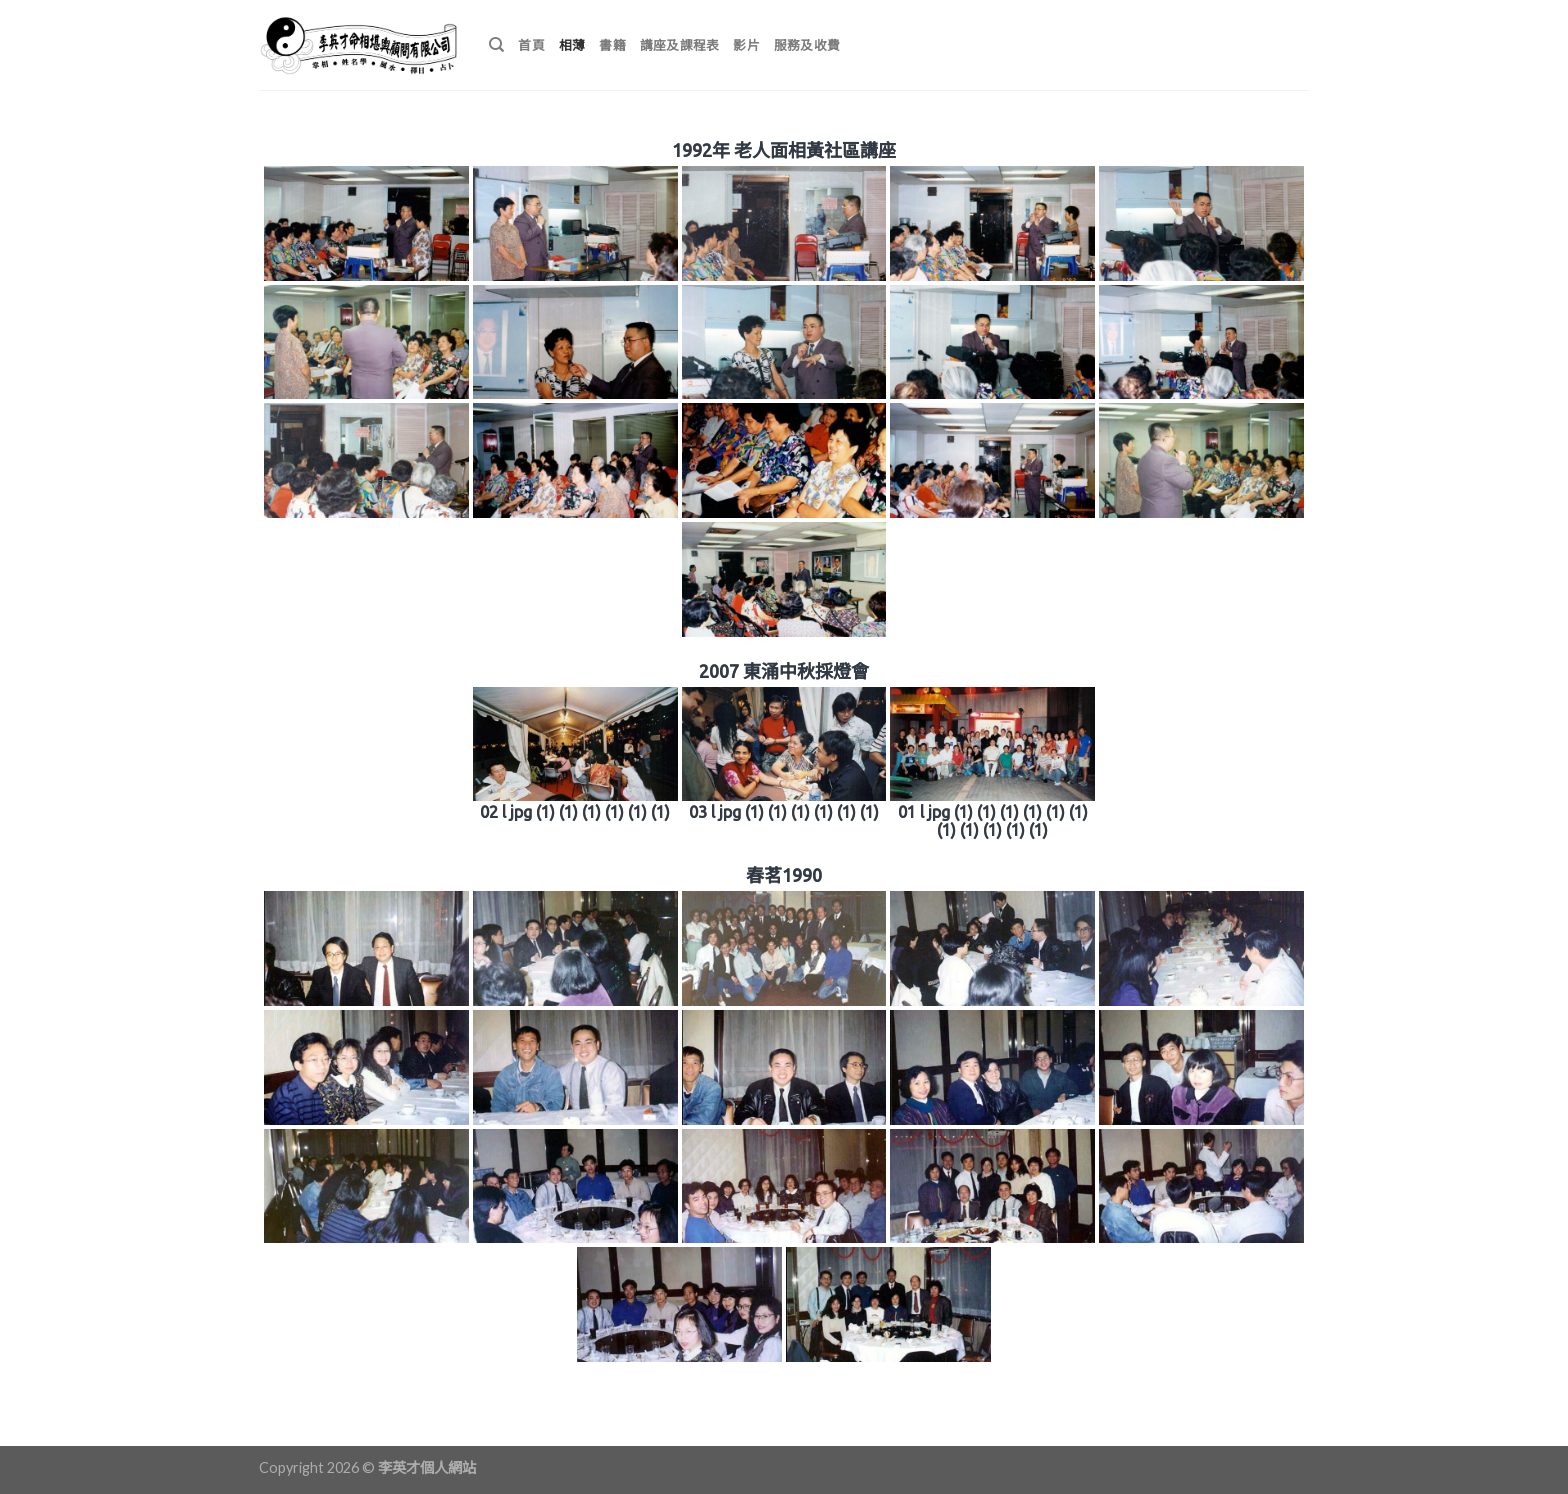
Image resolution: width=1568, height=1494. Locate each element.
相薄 (572, 45)
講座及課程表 (680, 45)
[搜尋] (496, 45)
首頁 (531, 45)
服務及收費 (807, 45)
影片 (746, 45)
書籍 (612, 45)
